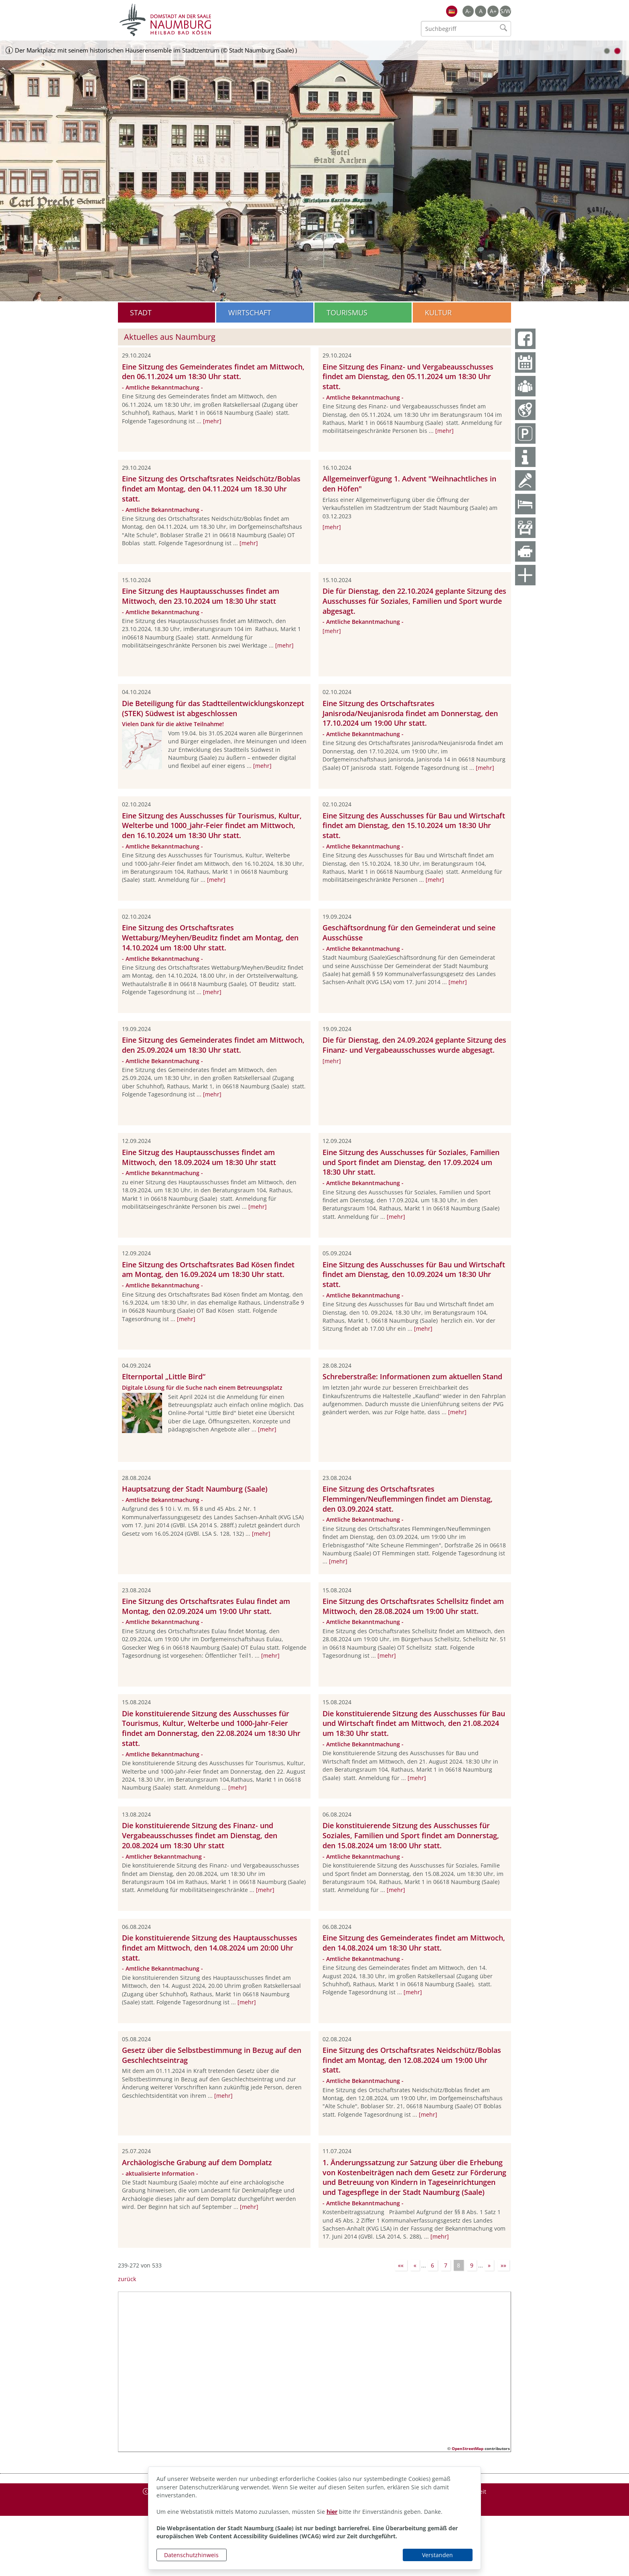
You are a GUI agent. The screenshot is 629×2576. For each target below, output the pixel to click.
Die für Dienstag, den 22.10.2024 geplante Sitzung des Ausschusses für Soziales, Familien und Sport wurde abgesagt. (414, 601)
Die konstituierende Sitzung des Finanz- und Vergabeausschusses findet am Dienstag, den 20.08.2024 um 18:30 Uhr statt (199, 1835)
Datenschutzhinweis (191, 2555)
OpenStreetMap (467, 2448)
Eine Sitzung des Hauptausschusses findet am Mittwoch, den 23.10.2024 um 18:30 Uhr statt (200, 596)
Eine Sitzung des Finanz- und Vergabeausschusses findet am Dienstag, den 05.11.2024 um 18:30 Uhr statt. (408, 377)
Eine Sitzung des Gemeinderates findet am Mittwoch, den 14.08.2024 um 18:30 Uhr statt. (414, 1943)
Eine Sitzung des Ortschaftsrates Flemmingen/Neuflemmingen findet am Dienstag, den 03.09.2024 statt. (408, 1499)
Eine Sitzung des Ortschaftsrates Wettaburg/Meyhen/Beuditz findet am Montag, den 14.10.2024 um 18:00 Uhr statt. (210, 937)
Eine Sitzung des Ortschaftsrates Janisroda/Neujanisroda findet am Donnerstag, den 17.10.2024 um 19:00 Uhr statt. (410, 713)
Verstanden (437, 2555)
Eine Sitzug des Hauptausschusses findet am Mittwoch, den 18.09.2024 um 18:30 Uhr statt (199, 1157)
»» (503, 2265)
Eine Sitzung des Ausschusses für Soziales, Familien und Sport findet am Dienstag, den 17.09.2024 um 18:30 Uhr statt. (411, 1162)
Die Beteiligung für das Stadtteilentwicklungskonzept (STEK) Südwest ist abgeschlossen (213, 708)
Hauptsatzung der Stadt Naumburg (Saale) (195, 1489)
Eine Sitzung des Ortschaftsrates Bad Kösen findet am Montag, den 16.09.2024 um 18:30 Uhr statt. (208, 1269)
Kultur (438, 312)
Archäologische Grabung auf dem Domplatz (197, 2162)
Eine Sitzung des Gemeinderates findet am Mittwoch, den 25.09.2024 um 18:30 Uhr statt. (213, 1045)
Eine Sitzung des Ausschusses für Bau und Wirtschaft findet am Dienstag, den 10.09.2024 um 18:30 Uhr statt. (414, 1274)
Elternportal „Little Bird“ (163, 1376)
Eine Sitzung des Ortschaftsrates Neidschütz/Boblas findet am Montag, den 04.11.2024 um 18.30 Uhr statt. (211, 488)
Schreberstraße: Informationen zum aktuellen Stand (412, 1376)
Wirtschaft (249, 312)
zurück (127, 2279)
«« (401, 2265)
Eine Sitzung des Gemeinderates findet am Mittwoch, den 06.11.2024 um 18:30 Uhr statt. (213, 372)
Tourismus (347, 312)
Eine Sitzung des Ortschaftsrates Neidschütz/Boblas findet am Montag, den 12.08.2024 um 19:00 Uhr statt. (412, 2060)
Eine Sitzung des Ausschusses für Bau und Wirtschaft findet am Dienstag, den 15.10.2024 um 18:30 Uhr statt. (414, 825)
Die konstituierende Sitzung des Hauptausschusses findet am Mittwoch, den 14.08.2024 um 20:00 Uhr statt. (209, 1948)
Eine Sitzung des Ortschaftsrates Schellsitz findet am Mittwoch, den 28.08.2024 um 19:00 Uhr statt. (413, 1606)
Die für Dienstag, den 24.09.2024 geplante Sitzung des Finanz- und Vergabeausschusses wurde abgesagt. (414, 1045)
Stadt (141, 312)
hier (332, 2511)
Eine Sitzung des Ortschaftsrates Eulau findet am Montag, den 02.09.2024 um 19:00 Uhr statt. (206, 1606)
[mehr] (212, 421)
